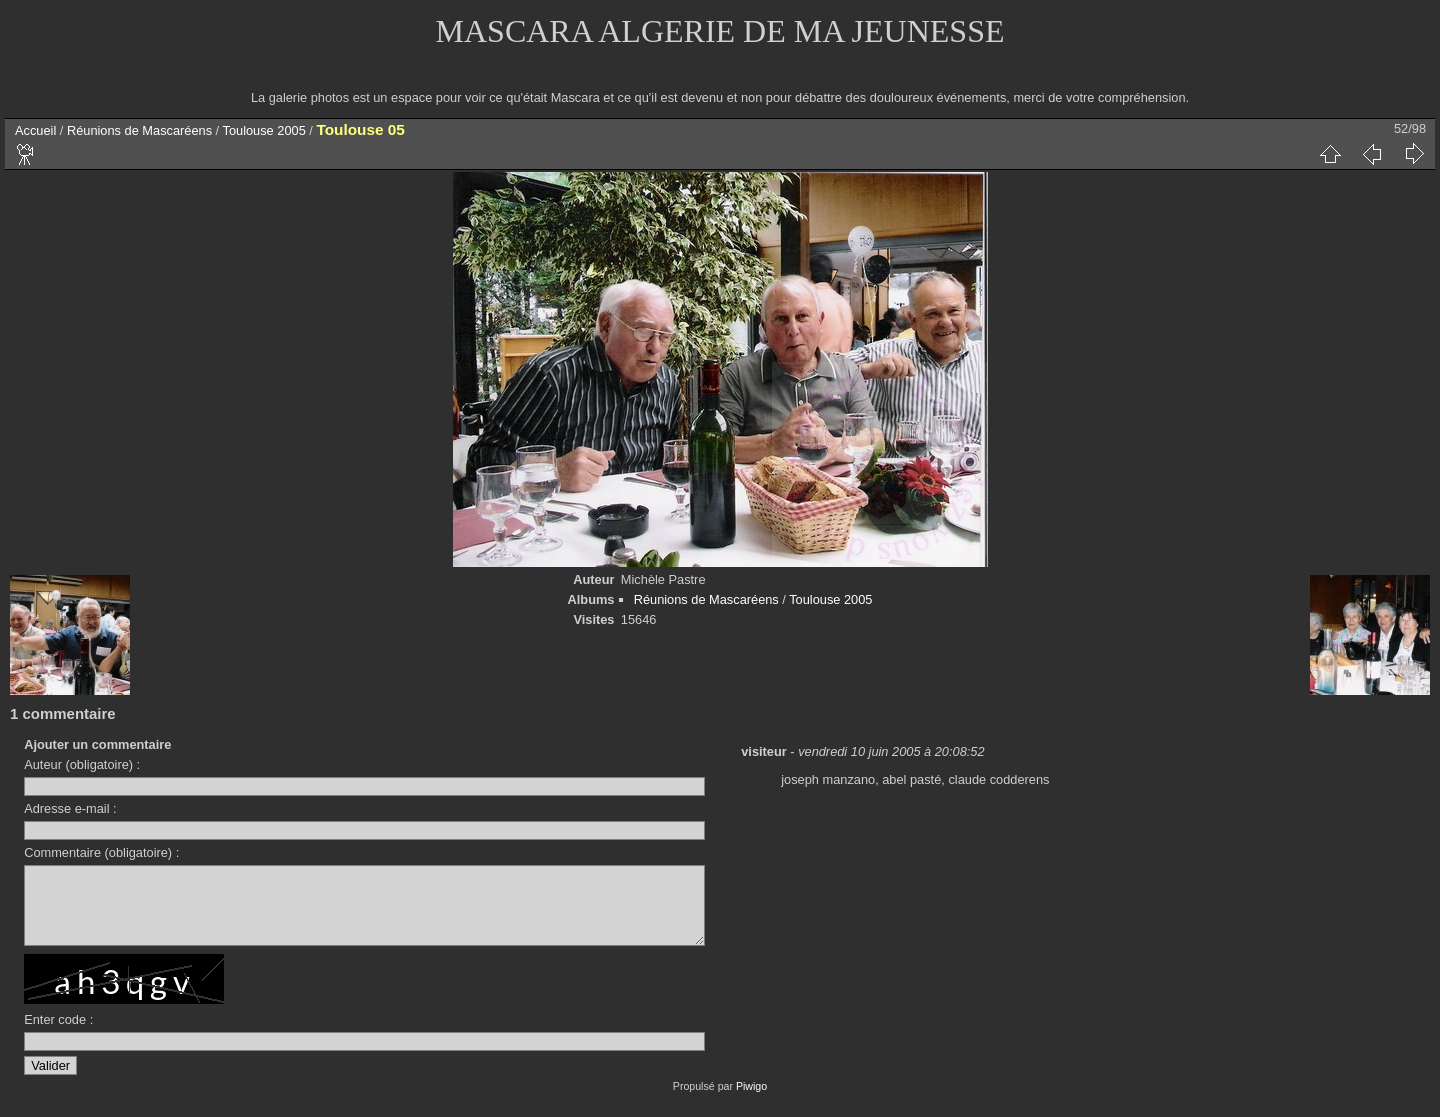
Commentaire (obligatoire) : (101, 852)
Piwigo (751, 1101)
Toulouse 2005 (264, 130)
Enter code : (58, 1034)
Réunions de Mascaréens (139, 130)
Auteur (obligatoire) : (82, 764)
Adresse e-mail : (70, 808)
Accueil (35, 130)
